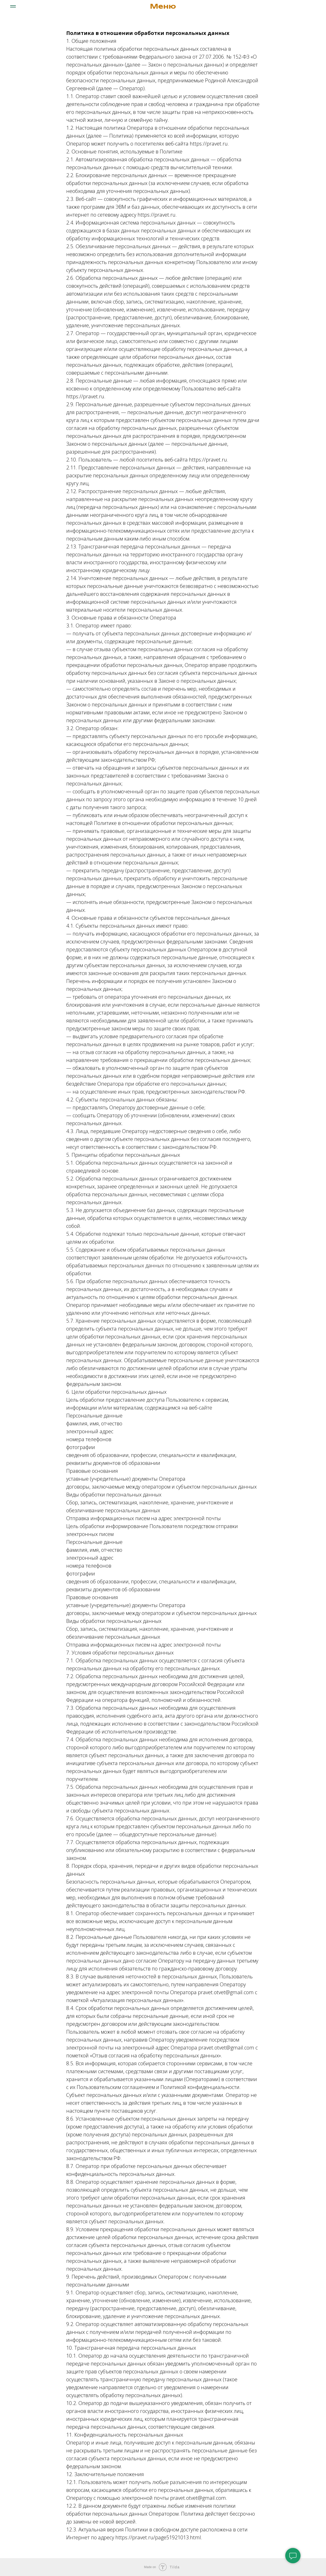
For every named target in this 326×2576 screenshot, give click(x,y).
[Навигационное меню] (13, 6)
